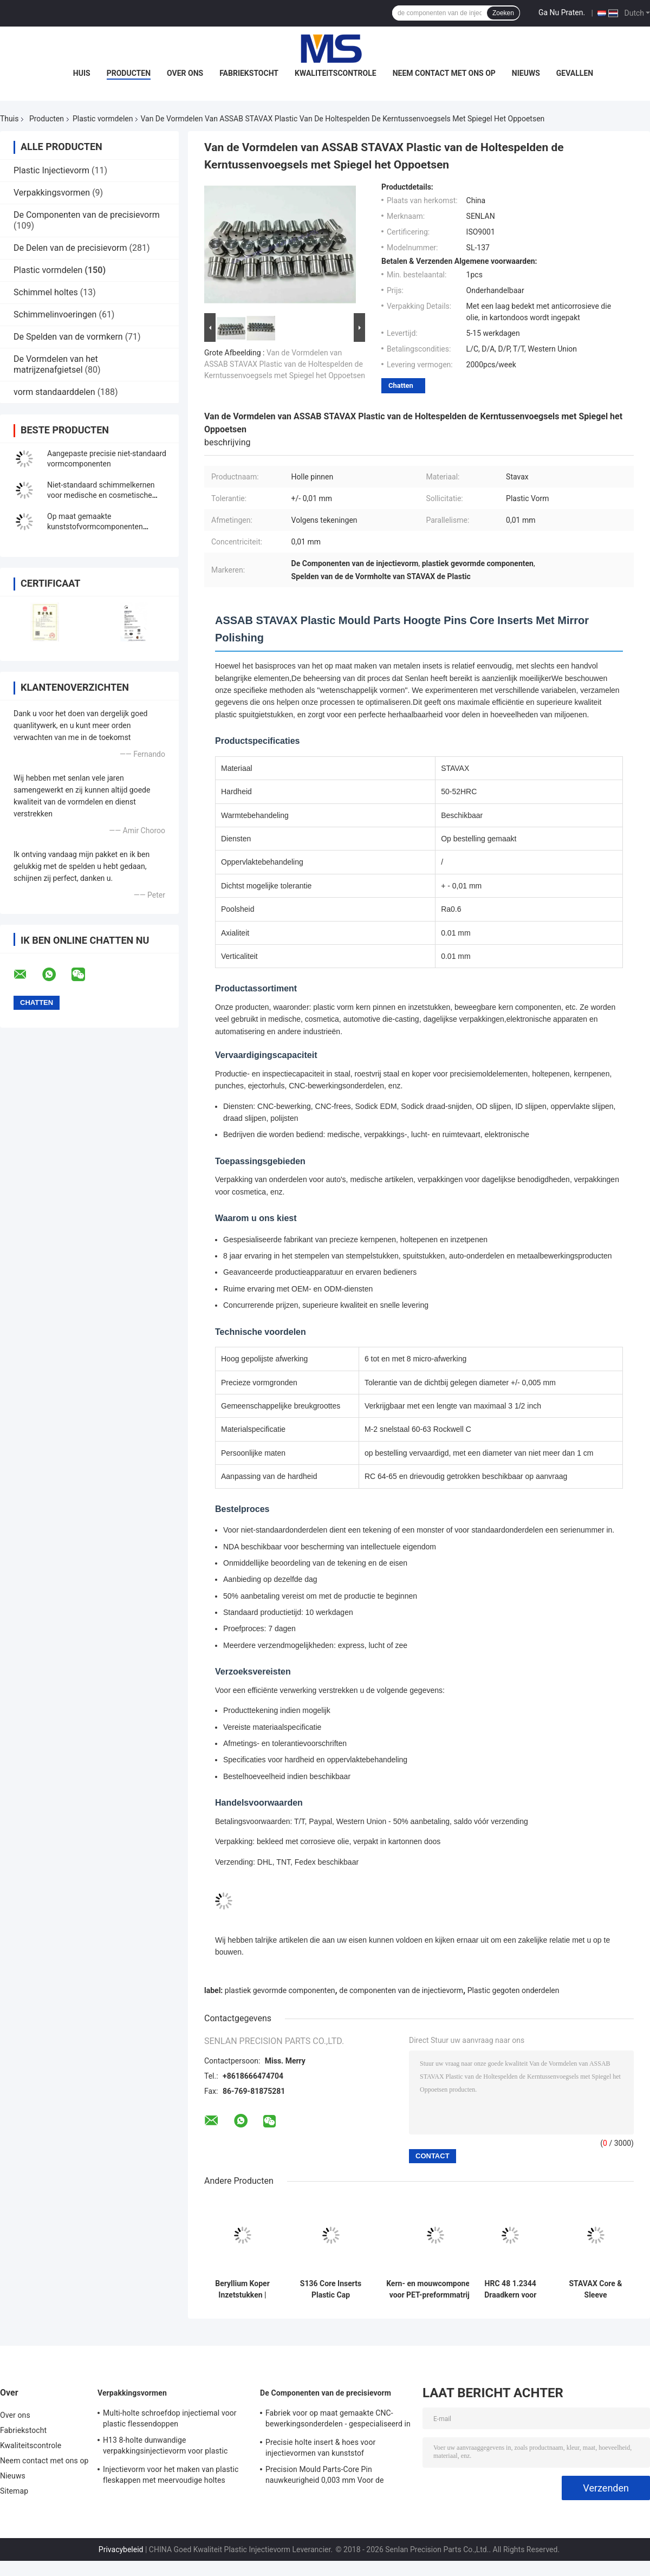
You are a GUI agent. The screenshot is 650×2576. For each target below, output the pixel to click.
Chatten (400, 385)
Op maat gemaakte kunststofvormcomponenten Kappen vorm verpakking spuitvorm (106, 526)
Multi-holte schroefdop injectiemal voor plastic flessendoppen (170, 2418)
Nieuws (526, 73)
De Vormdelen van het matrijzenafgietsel (56, 364)
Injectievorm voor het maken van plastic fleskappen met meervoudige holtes (170, 2474)
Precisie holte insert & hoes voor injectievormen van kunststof (320, 2447)
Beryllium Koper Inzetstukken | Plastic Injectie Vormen (242, 2289)
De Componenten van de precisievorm (87, 215)
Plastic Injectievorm (51, 170)
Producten (129, 73)
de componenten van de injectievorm (401, 1990)
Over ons (185, 73)
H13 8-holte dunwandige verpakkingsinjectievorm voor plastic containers (165, 2447)
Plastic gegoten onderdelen (513, 1990)
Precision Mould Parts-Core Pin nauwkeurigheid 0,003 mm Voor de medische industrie (324, 2476)
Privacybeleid (121, 2549)
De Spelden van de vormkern (68, 337)
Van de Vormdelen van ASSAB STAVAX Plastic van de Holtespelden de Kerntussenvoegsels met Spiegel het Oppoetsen (284, 364)
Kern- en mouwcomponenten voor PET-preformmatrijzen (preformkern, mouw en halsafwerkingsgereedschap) (435, 2289)
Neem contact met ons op (444, 73)
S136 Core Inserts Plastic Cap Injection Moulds (330, 2289)
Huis (81, 73)
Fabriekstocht (248, 73)
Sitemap (14, 2491)
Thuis (9, 118)
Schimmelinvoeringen (55, 314)
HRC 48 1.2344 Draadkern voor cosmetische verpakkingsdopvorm (510, 2289)
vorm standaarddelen (54, 392)
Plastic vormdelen (103, 118)
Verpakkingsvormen (52, 192)
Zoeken (503, 13)
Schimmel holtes (46, 292)
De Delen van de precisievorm (70, 248)
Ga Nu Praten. (561, 12)
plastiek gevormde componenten (280, 1990)
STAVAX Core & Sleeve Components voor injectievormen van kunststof (595, 2289)
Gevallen (574, 73)
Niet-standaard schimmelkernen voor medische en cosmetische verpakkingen (101, 495)
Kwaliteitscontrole (335, 73)
